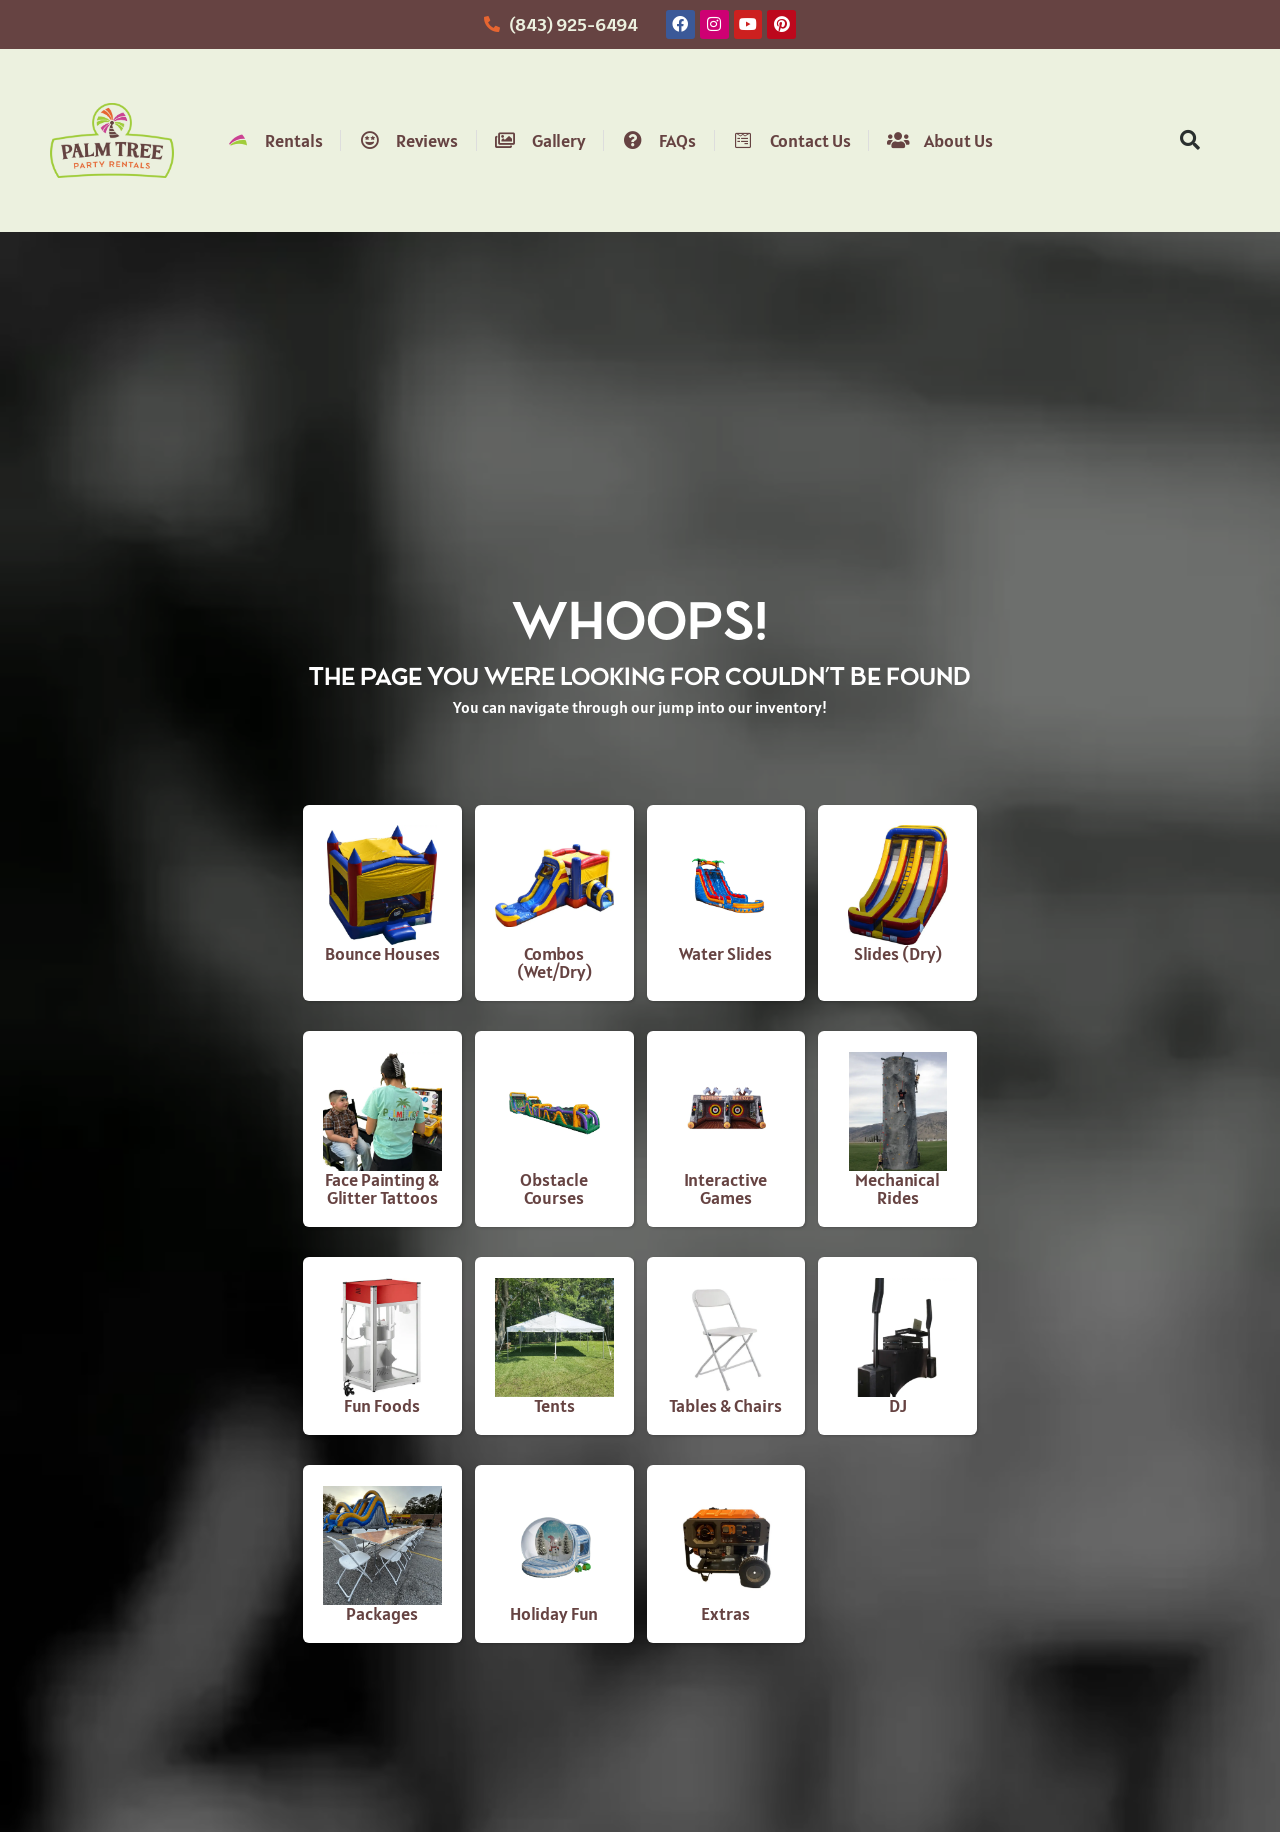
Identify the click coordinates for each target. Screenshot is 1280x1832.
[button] (1190, 140)
